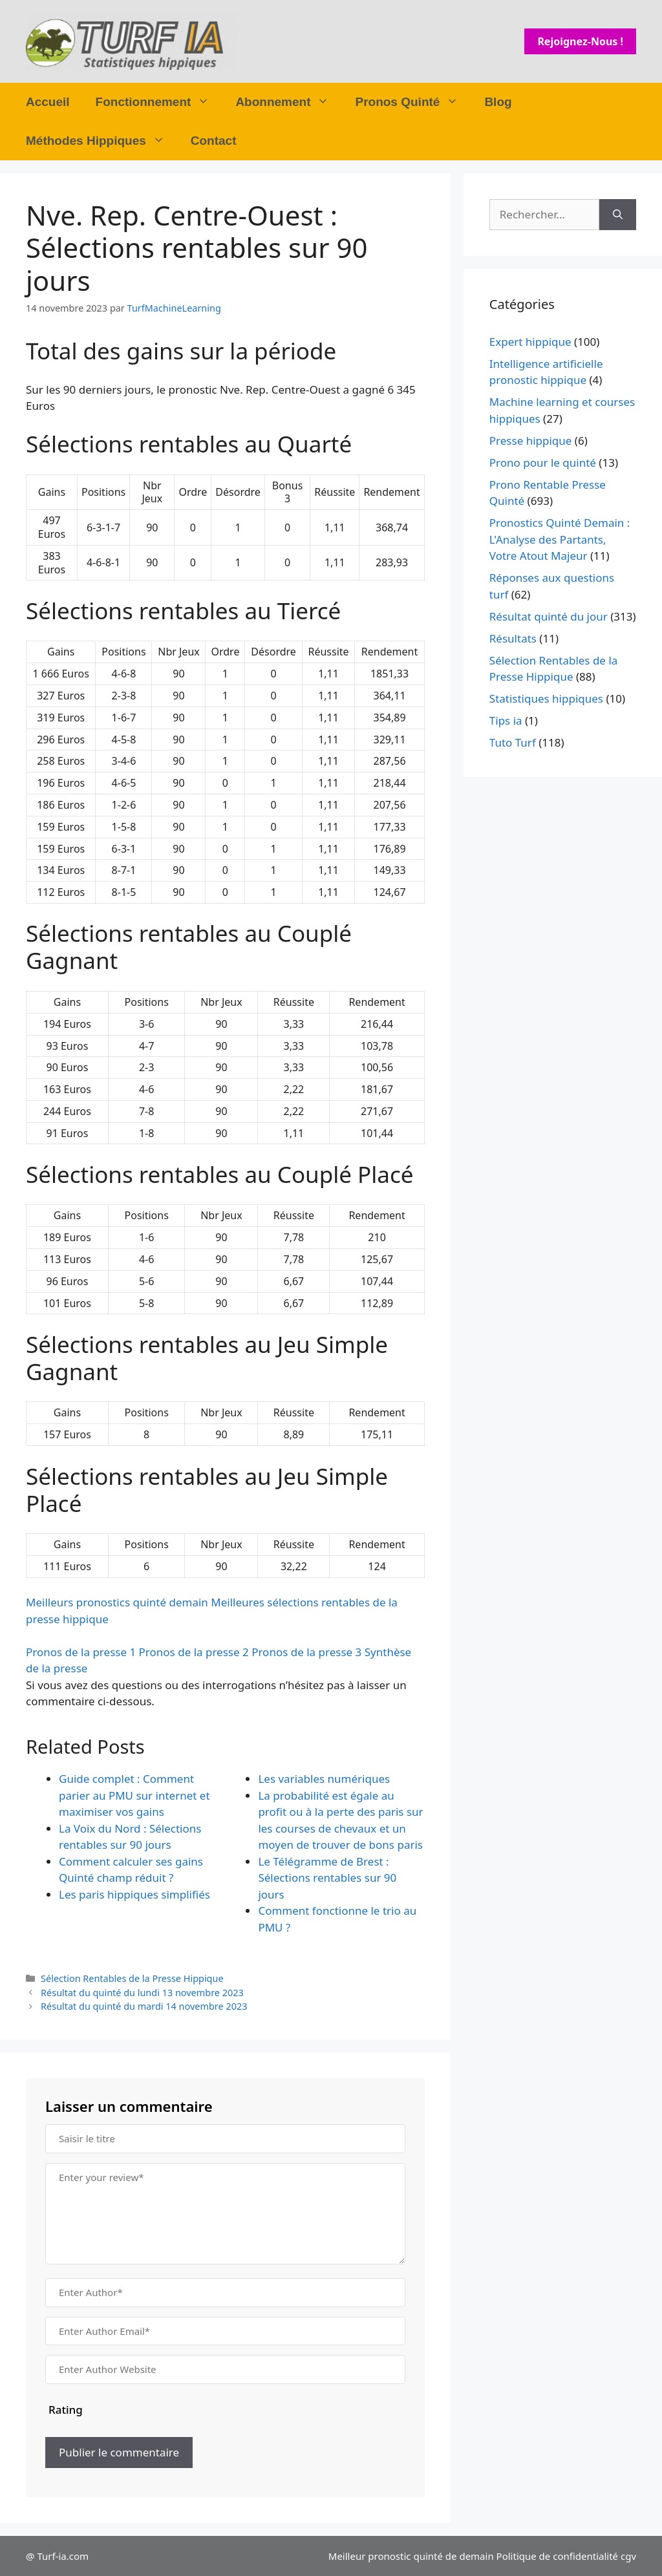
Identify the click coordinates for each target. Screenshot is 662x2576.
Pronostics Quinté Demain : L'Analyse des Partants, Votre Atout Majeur (559, 539)
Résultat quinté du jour (548, 616)
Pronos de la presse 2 (194, 1652)
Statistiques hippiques (546, 698)
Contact (214, 140)
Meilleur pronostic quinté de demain (411, 2555)
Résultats (513, 638)
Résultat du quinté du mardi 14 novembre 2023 (144, 2006)
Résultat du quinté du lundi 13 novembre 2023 (142, 1992)
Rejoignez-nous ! (580, 41)
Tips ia (505, 720)
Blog (497, 102)
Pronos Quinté (413, 102)
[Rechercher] (617, 214)
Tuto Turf (512, 742)
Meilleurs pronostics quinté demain (117, 1602)
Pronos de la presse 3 (306, 1652)
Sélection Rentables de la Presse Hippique (132, 1978)
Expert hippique (530, 341)
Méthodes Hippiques (102, 141)
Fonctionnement (159, 102)
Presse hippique (530, 440)
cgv (628, 2555)
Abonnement (288, 102)
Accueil (48, 102)
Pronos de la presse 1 (81, 1652)
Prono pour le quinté (542, 462)
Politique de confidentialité (557, 2555)
